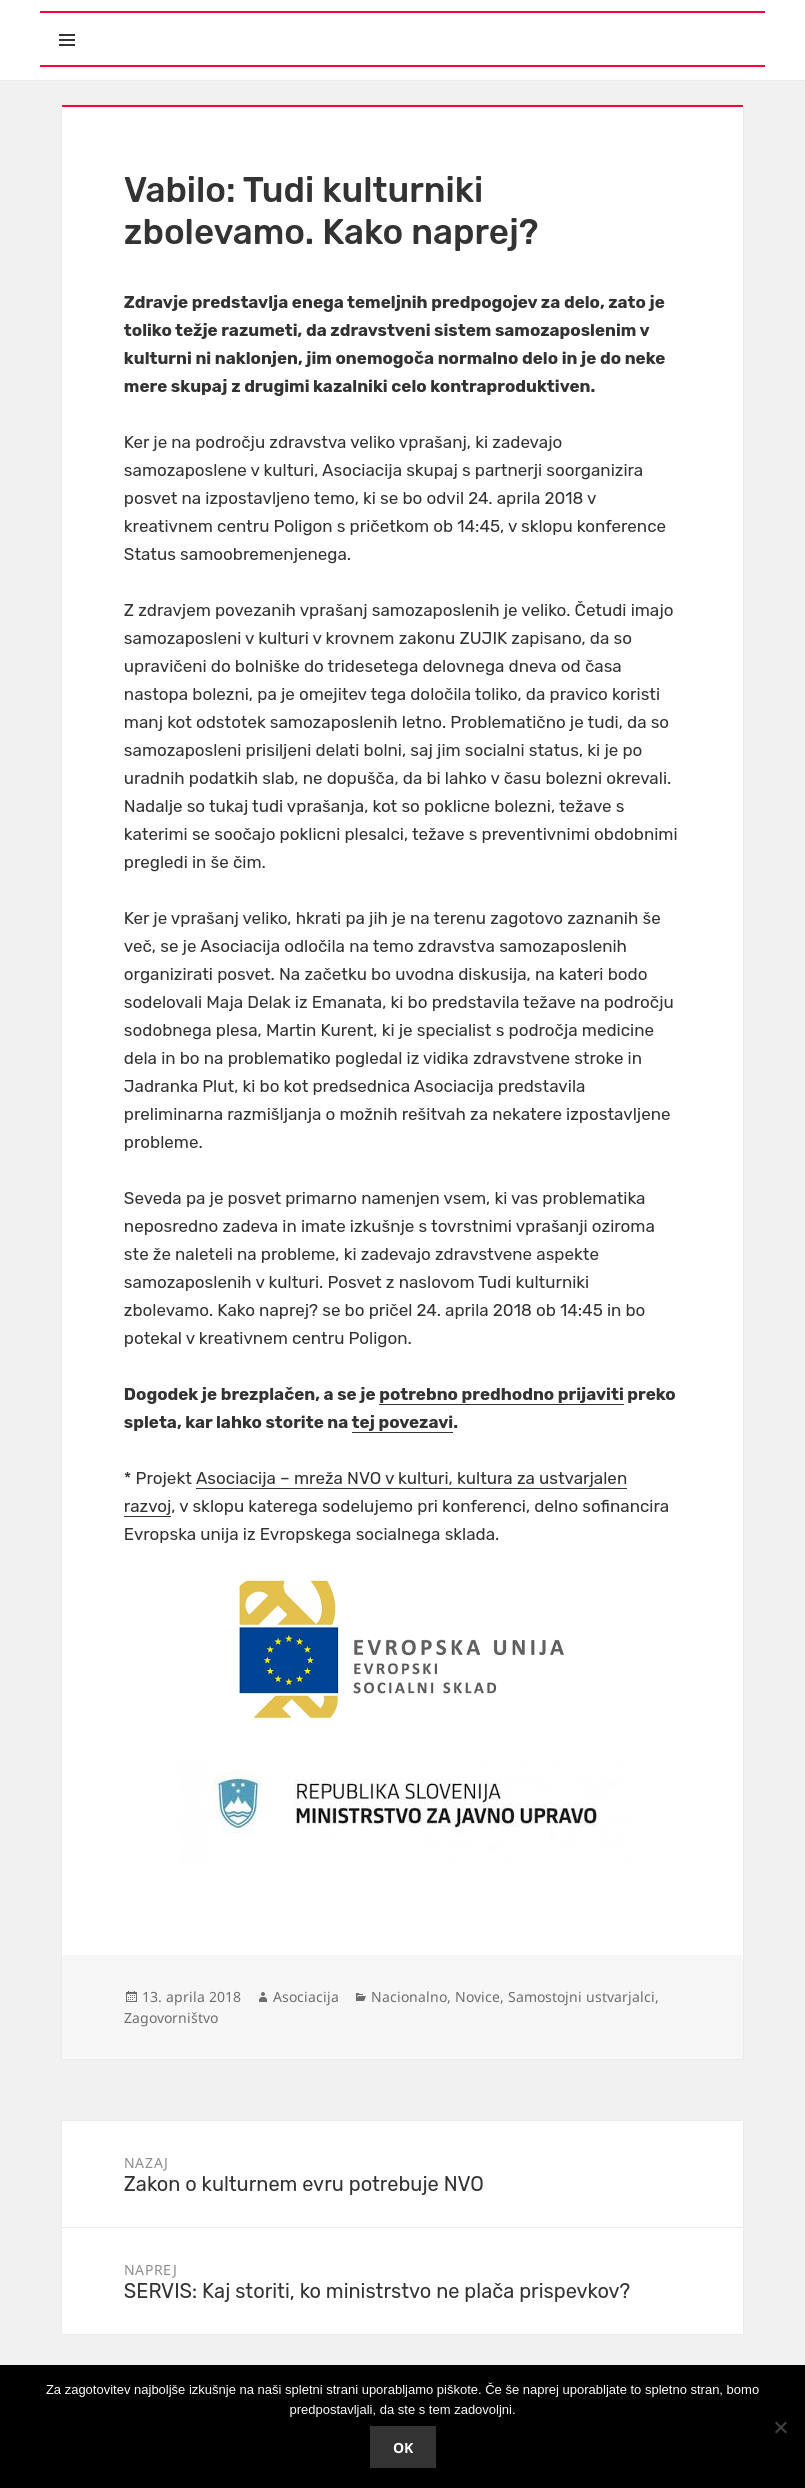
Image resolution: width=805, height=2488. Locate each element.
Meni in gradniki (159, 22)
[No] (780, 2427)
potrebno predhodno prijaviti (501, 1394)
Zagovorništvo (171, 2017)
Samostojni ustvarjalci (581, 1996)
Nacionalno (409, 1996)
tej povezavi (403, 1422)
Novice (477, 1996)
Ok (403, 2447)
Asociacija (306, 1996)
